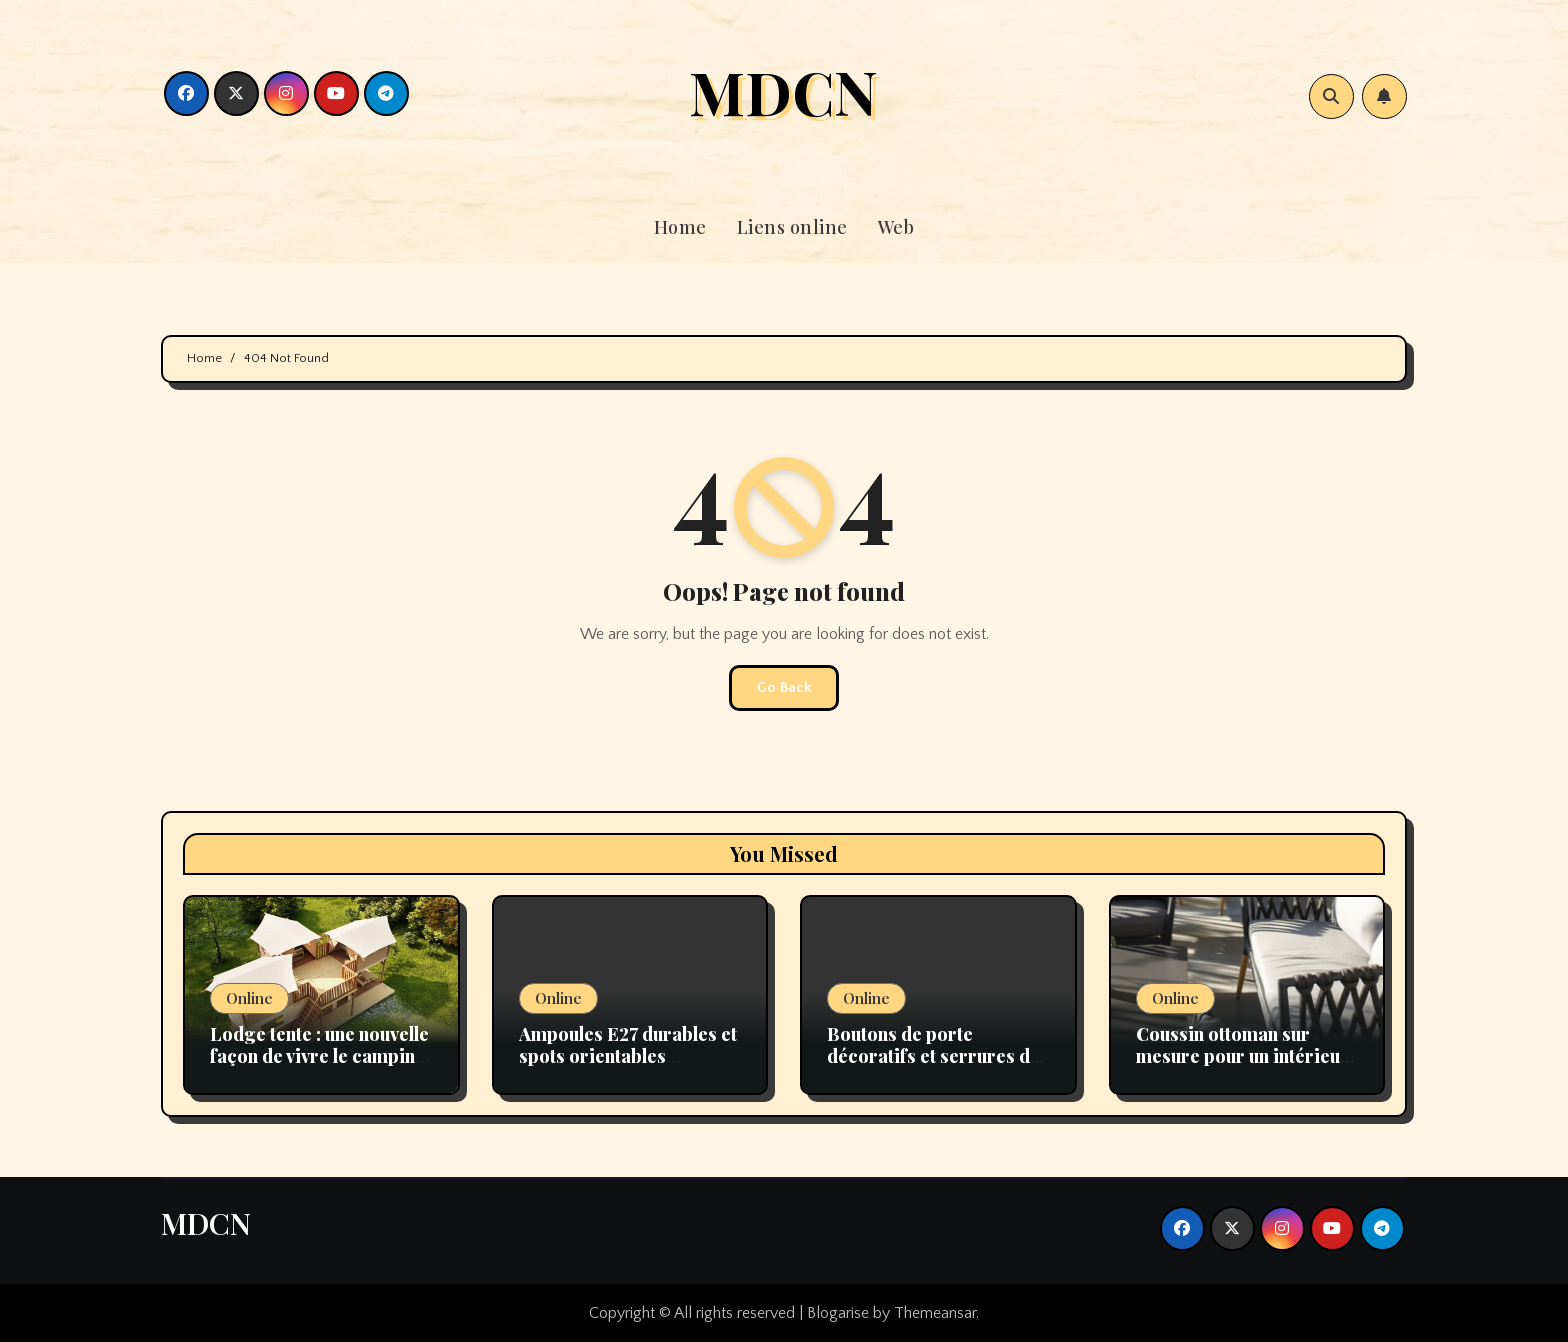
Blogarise (838, 1313)
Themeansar (935, 1313)
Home (680, 227)
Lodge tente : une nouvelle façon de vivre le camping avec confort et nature (319, 1055)
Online (249, 998)
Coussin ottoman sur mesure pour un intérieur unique (1242, 1055)
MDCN (783, 91)
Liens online (792, 227)
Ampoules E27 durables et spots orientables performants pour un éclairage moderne (628, 1066)
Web (896, 227)
